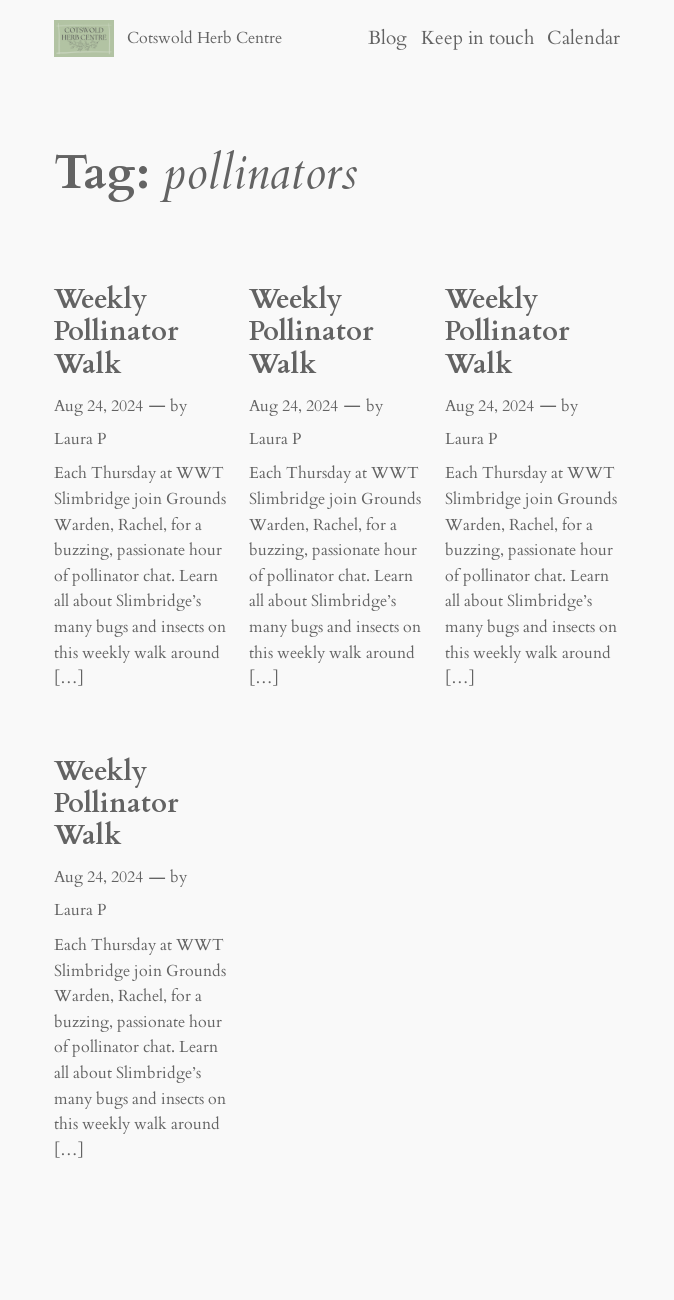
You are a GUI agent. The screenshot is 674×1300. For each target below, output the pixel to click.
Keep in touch (477, 38)
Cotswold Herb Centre (204, 38)
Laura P (80, 439)
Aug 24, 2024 (98, 406)
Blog (387, 38)
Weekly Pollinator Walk (116, 332)
